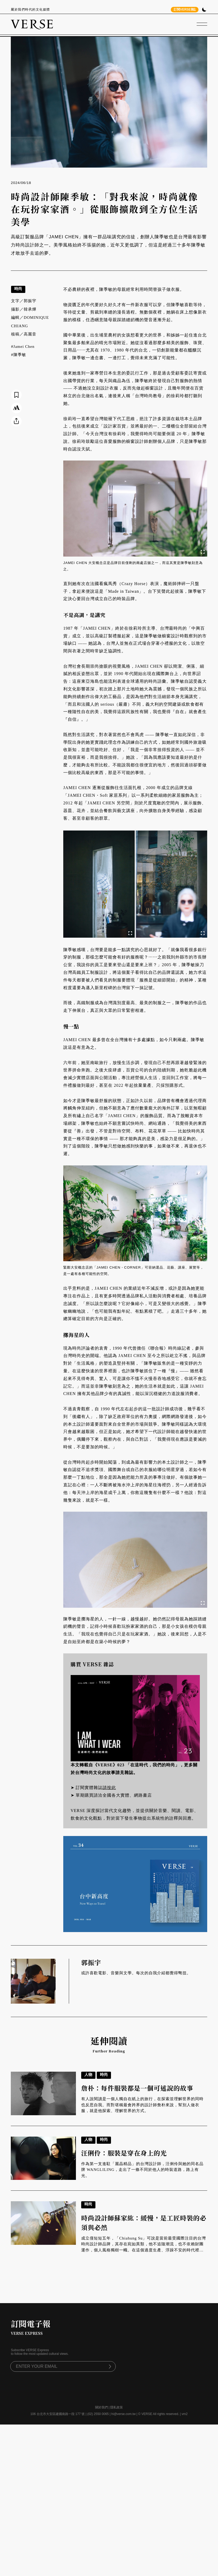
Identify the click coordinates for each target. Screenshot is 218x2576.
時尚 (18, 288)
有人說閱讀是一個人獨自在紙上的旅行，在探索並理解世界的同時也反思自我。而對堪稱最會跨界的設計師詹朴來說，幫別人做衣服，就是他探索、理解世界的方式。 (142, 2105)
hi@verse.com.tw (123, 2414)
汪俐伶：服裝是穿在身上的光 (124, 2152)
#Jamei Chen (23, 346)
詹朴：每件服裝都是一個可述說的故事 (137, 2088)
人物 (88, 2074)
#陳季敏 (18, 355)
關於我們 (101, 2407)
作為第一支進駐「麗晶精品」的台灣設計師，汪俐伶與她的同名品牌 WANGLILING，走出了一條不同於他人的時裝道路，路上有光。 (142, 2170)
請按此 (109, 1787)
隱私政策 (116, 2407)
